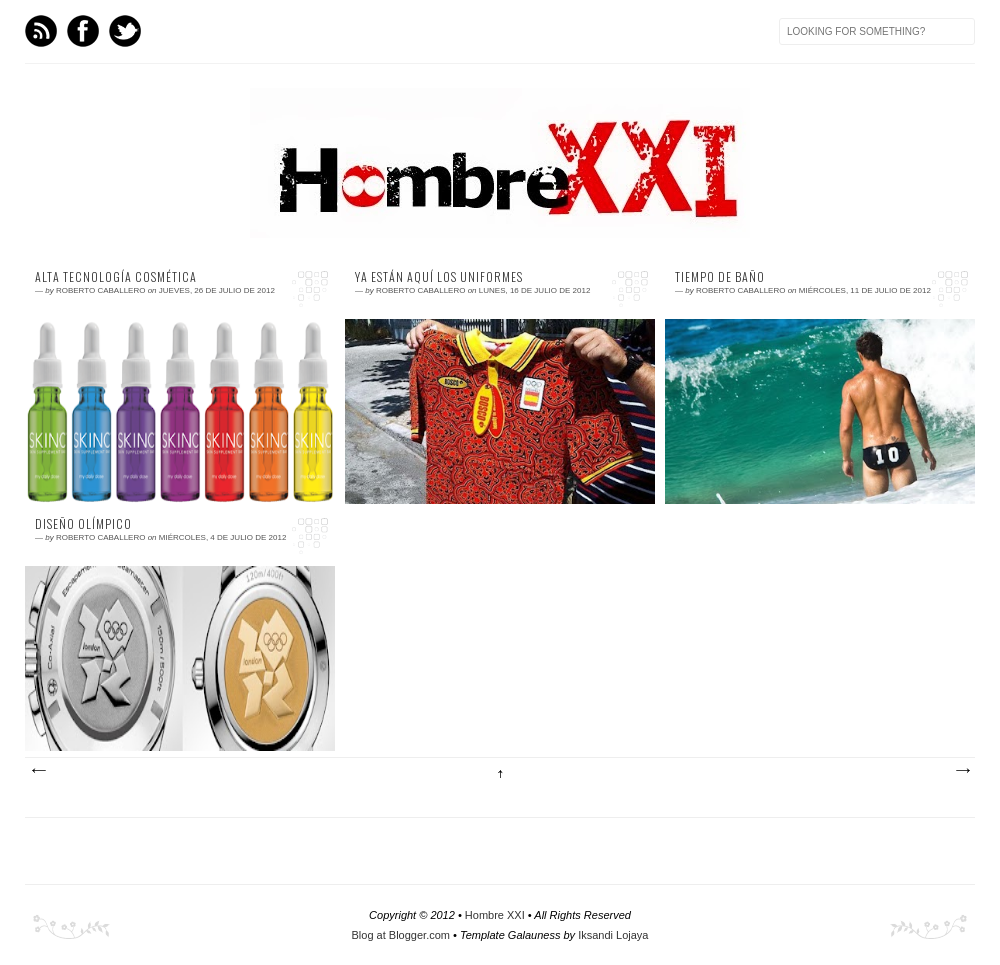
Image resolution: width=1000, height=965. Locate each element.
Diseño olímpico (83, 524)
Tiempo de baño (720, 277)
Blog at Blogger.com (401, 935)
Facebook (83, 31)
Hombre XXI (495, 915)
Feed (41, 31)
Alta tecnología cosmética (116, 277)
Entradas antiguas (962, 771)
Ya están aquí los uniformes (439, 277)
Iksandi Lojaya (613, 935)
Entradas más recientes (38, 771)
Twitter (125, 31)
